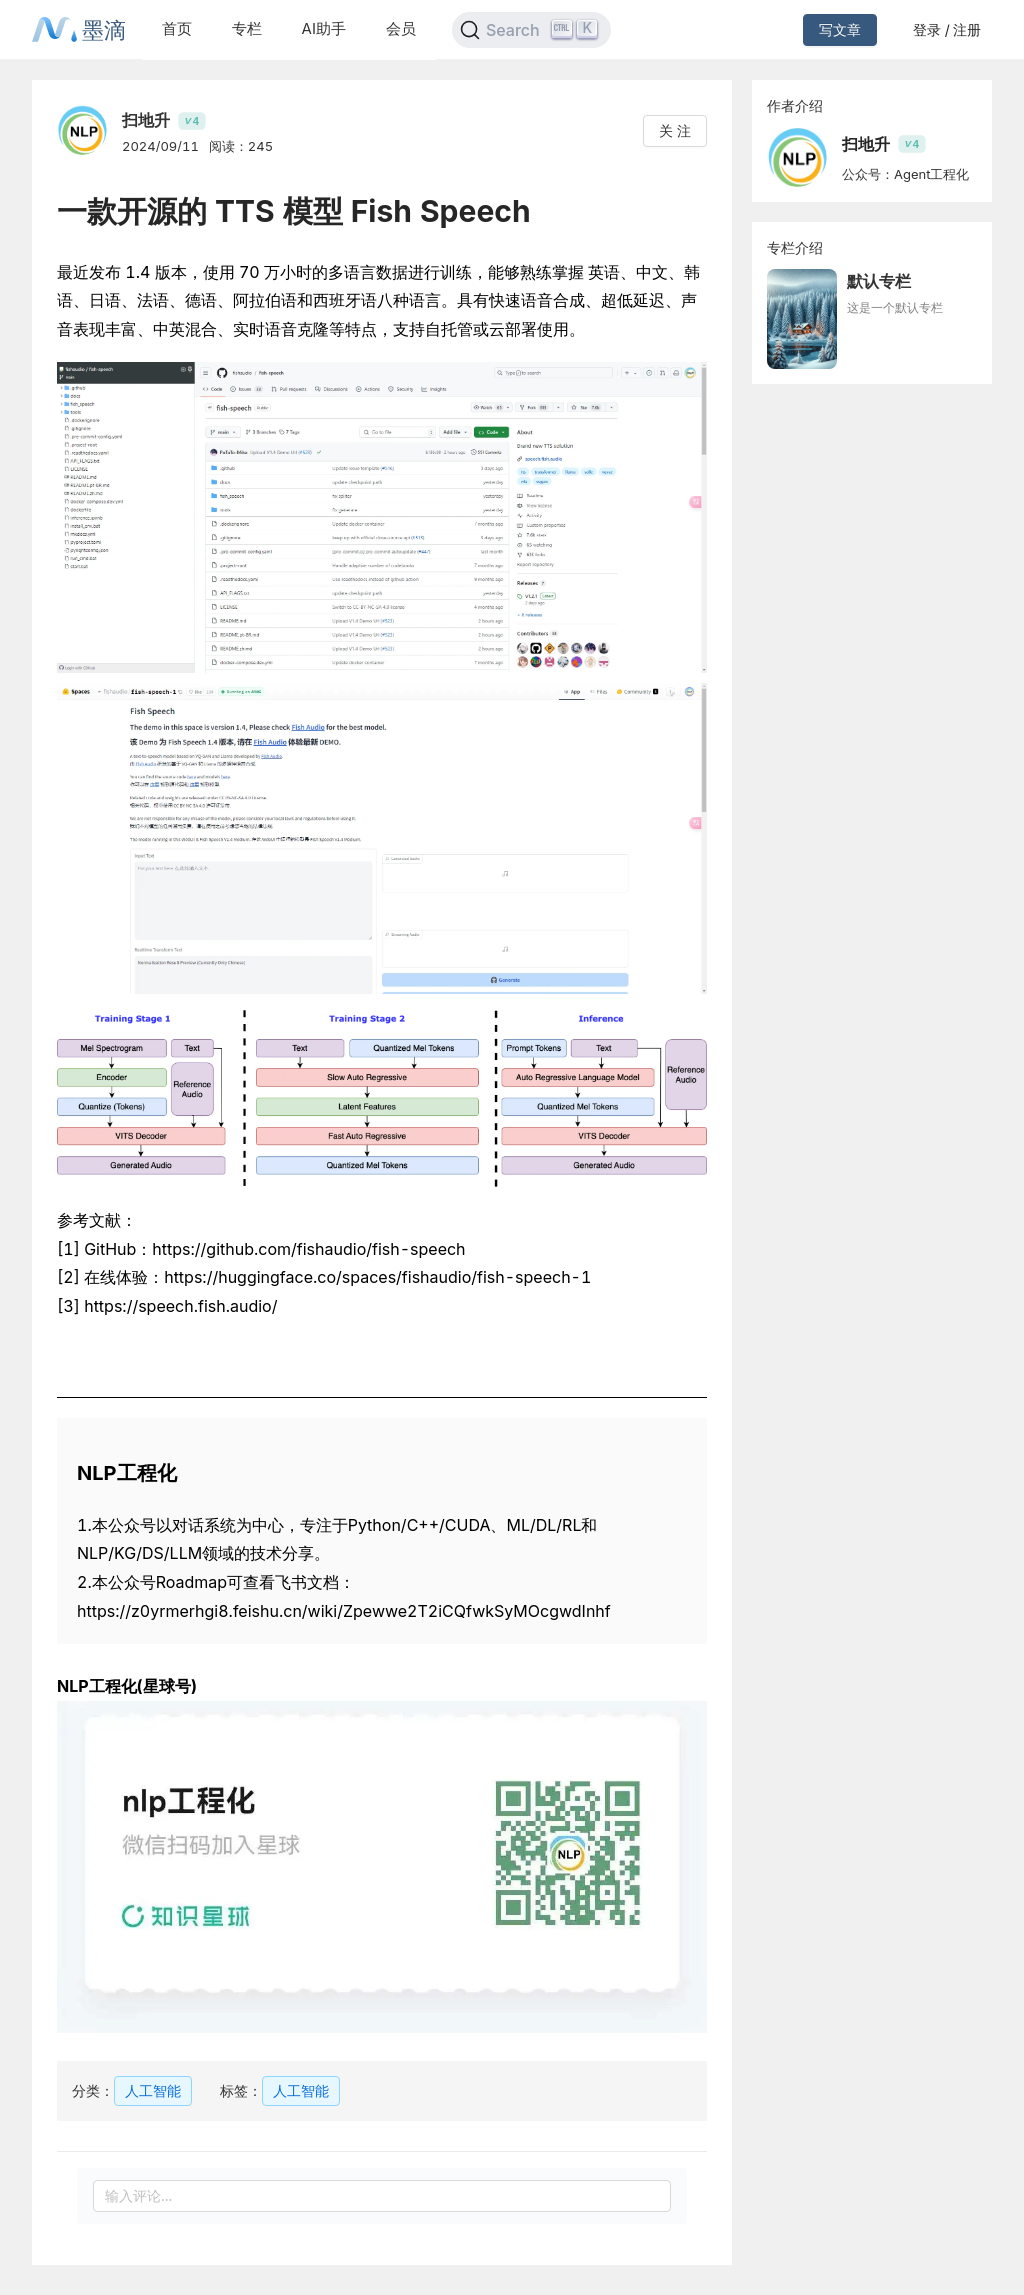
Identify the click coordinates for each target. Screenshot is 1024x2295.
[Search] (531, 30)
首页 (177, 28)
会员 (401, 28)
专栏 (247, 28)
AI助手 (324, 28)
